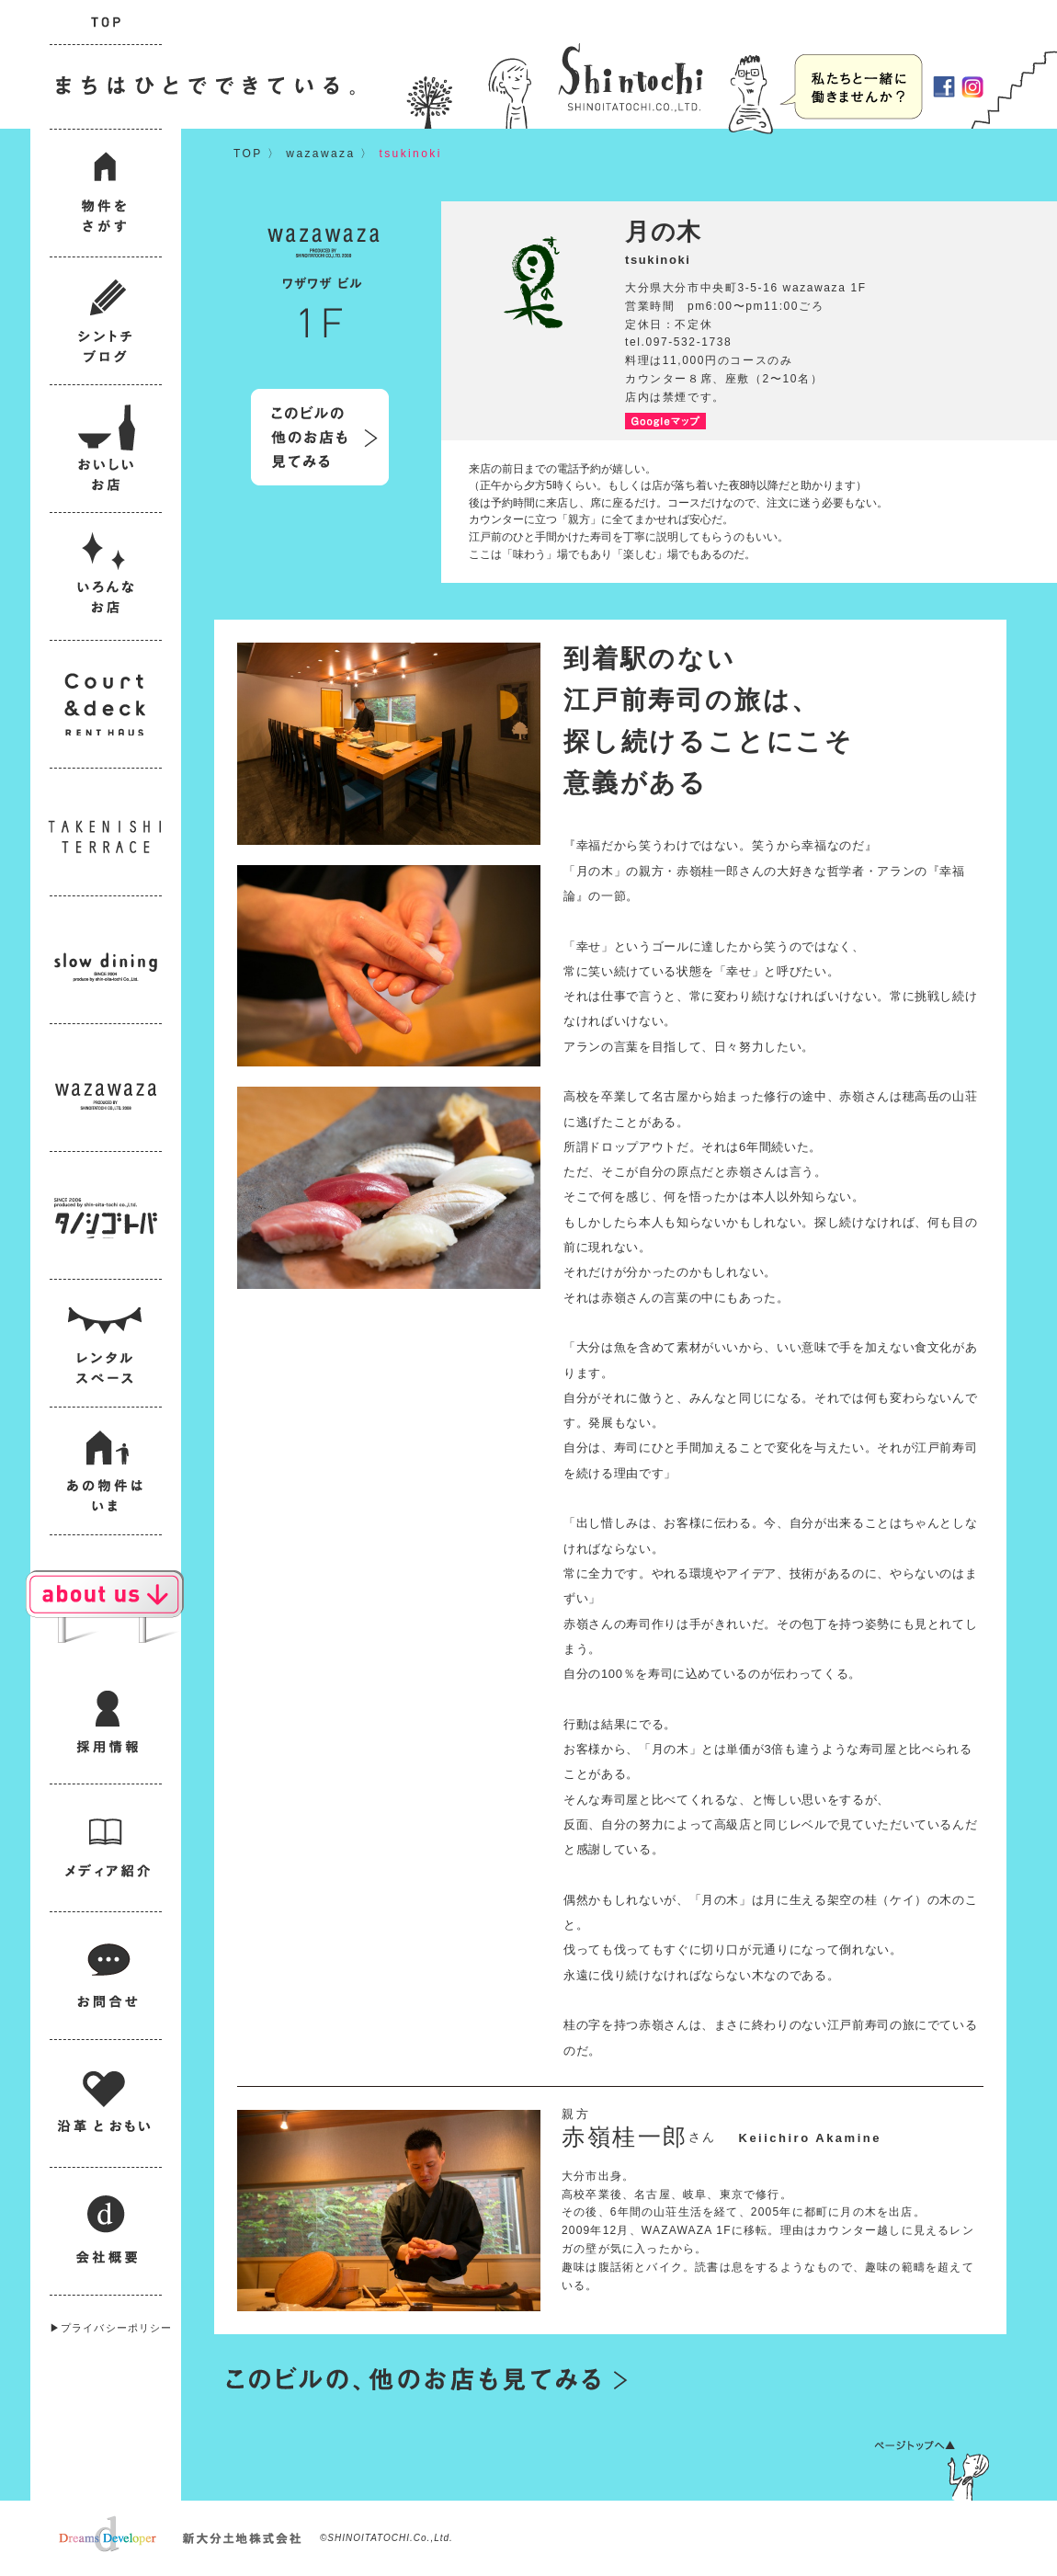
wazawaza (320, 153)
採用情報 (852, 86)
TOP (247, 153)
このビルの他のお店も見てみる (320, 437)
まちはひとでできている (201, 87)
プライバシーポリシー (116, 2327)
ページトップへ (931, 2470)
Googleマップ (665, 421)
